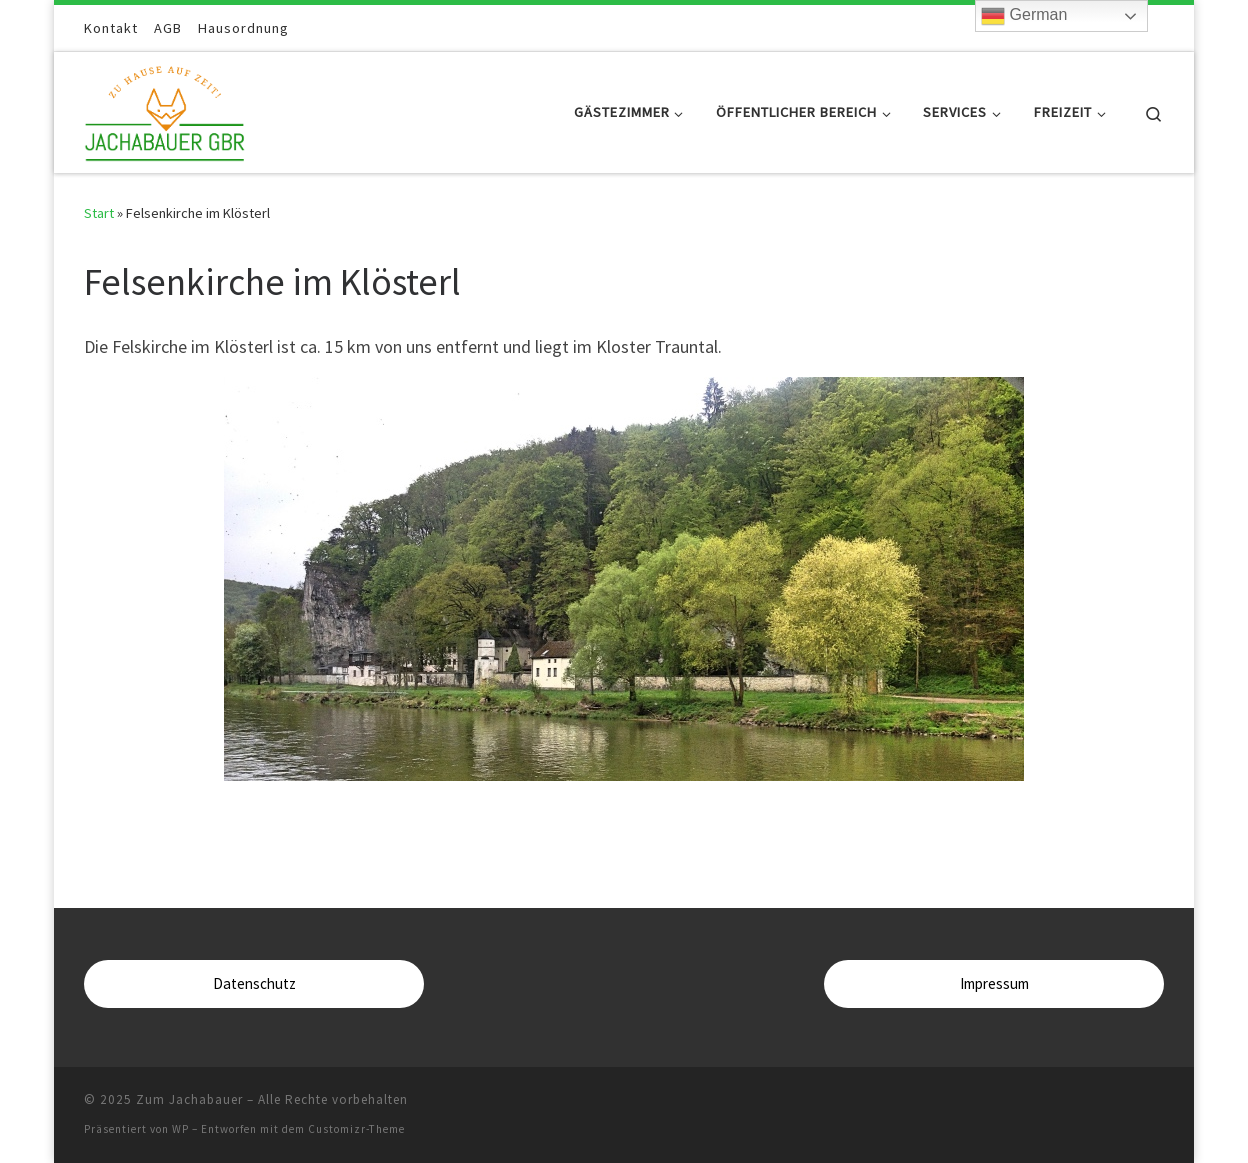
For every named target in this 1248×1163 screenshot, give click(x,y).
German (1024, 16)
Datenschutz (254, 983)
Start (99, 213)
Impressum (994, 983)
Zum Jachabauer (189, 1099)
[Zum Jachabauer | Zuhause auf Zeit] (165, 108)
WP (180, 1129)
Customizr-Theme (356, 1129)
